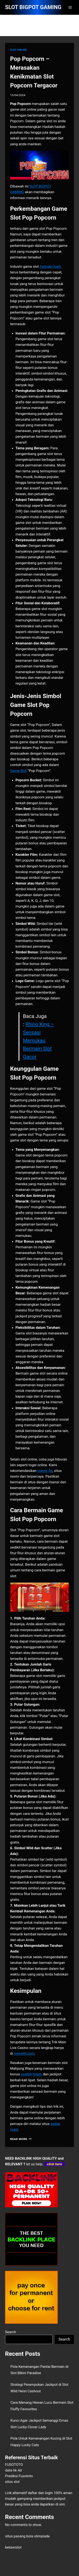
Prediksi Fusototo (19, 2476)
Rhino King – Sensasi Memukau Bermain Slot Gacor (38, 1040)
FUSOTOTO (14, 2464)
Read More (21, 2139)
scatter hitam (31, 2074)
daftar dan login (40, 2493)
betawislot (13, 2547)
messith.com (24, 2053)
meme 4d (44, 1471)
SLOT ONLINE (18, 49)
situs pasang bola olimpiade (27, 2536)
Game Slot (18, 771)
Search (10, 2332)
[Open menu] (70, 7)
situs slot (12, 2482)
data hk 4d (13, 2470)
